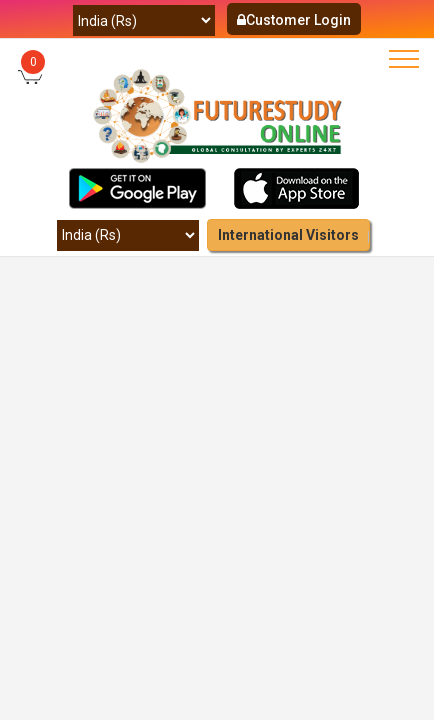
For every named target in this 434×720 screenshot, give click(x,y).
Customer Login (294, 20)
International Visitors (288, 235)
